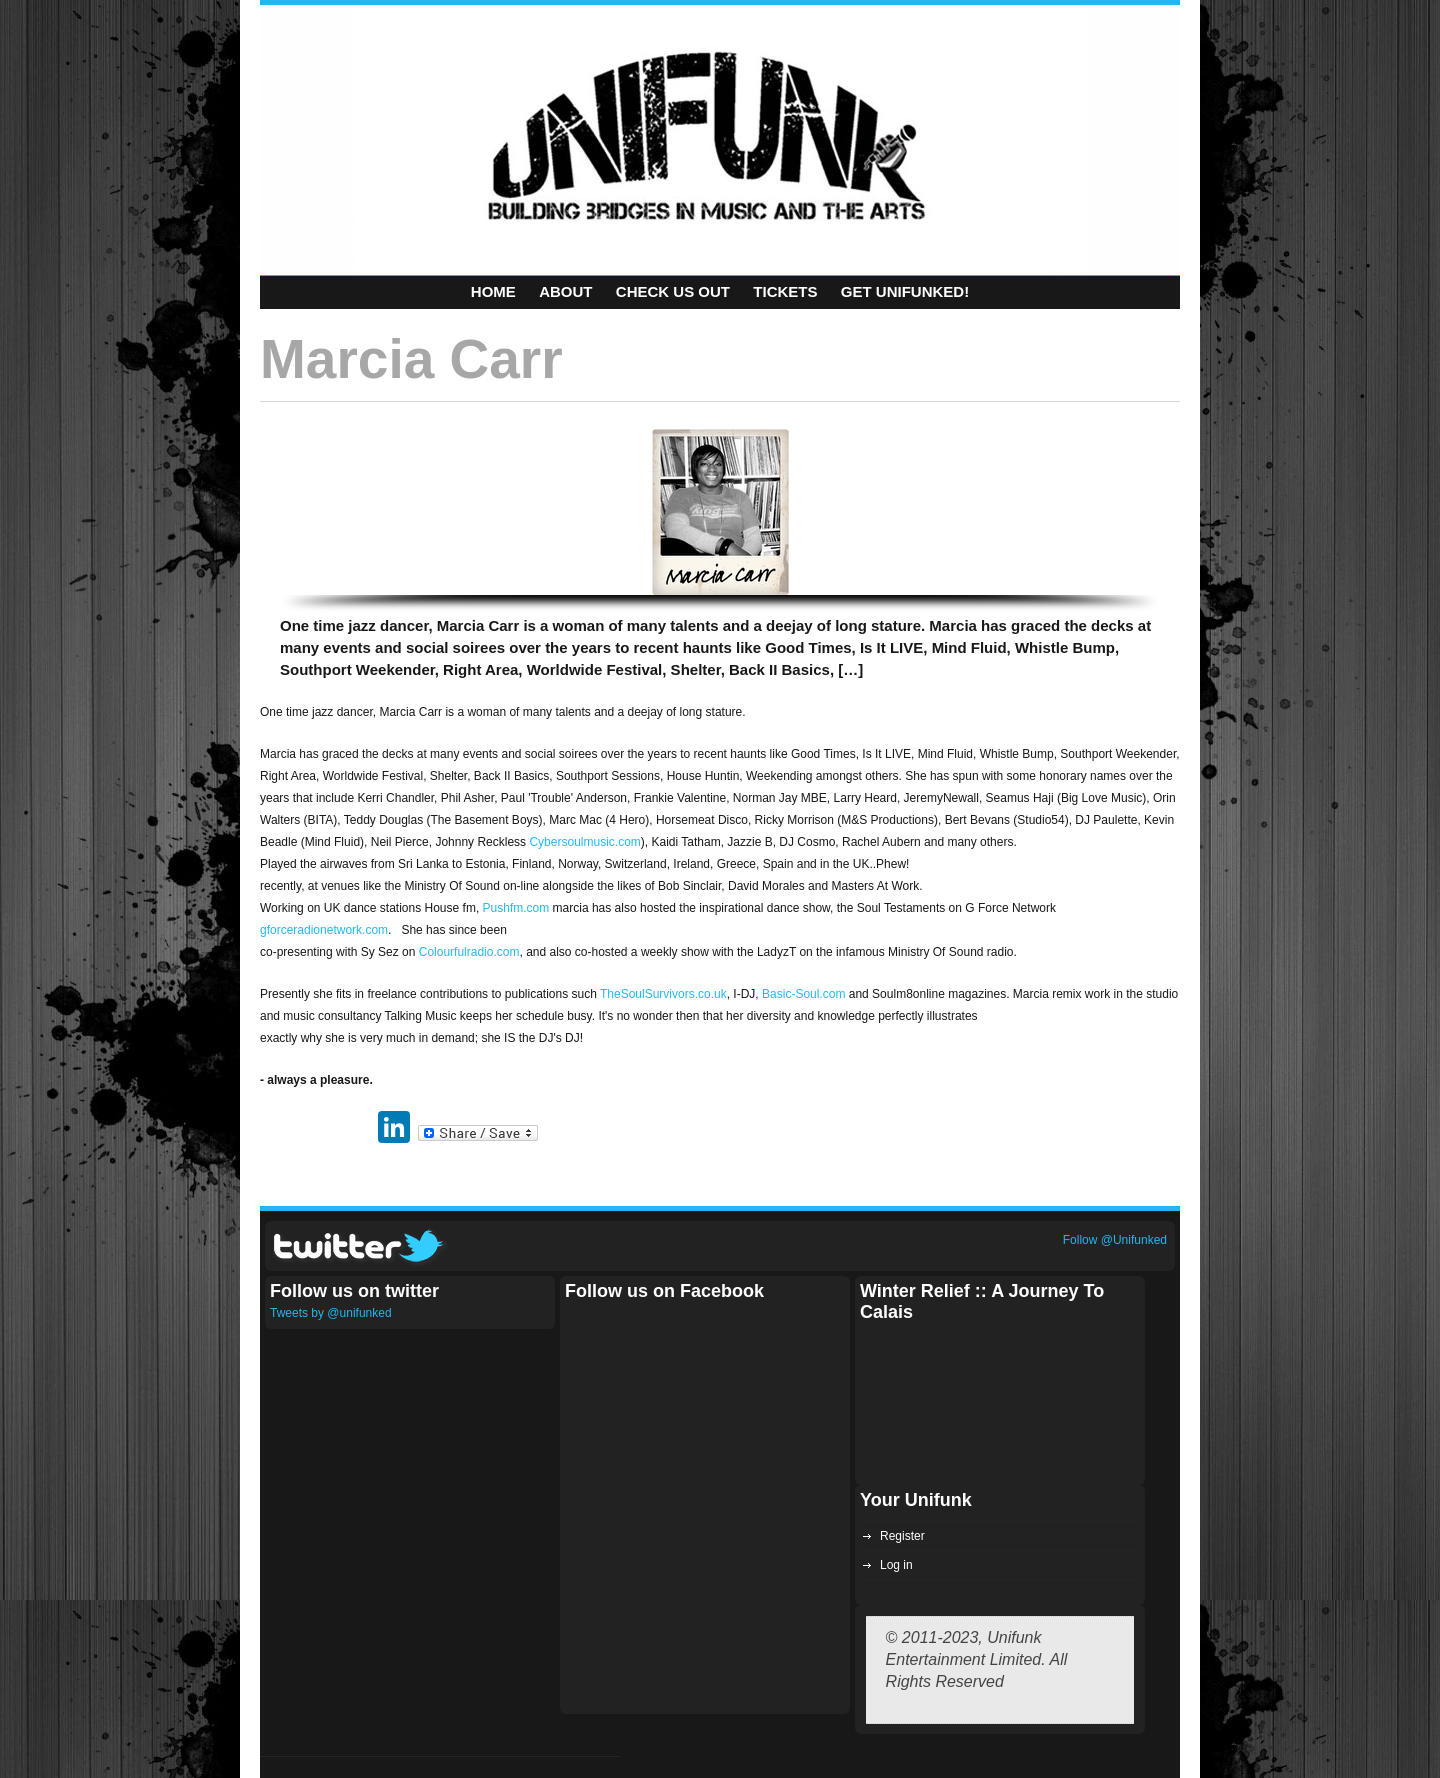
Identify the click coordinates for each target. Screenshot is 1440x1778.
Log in (896, 1565)
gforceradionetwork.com (324, 930)
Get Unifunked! (905, 291)
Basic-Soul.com (803, 994)
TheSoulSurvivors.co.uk (663, 994)
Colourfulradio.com (469, 952)
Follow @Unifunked (1115, 1240)
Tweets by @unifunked (331, 1313)
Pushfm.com (516, 908)
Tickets (785, 291)
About (565, 291)
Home (493, 291)
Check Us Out (673, 291)
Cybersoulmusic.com (584, 842)
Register (902, 1536)
